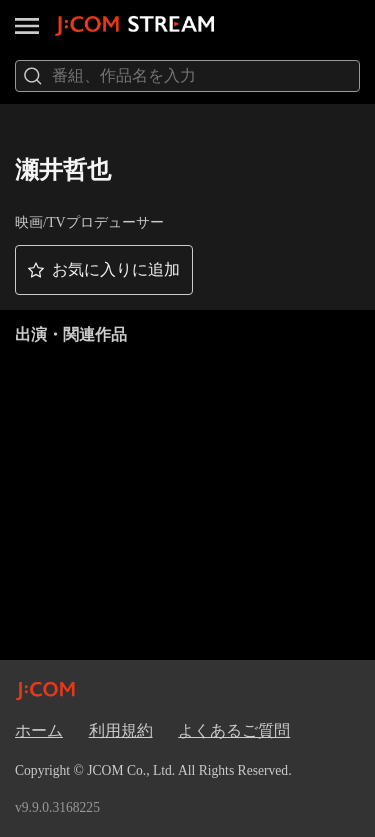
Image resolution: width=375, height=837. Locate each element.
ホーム (39, 730)
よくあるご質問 (234, 730)
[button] (104, 270)
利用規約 (121, 730)
